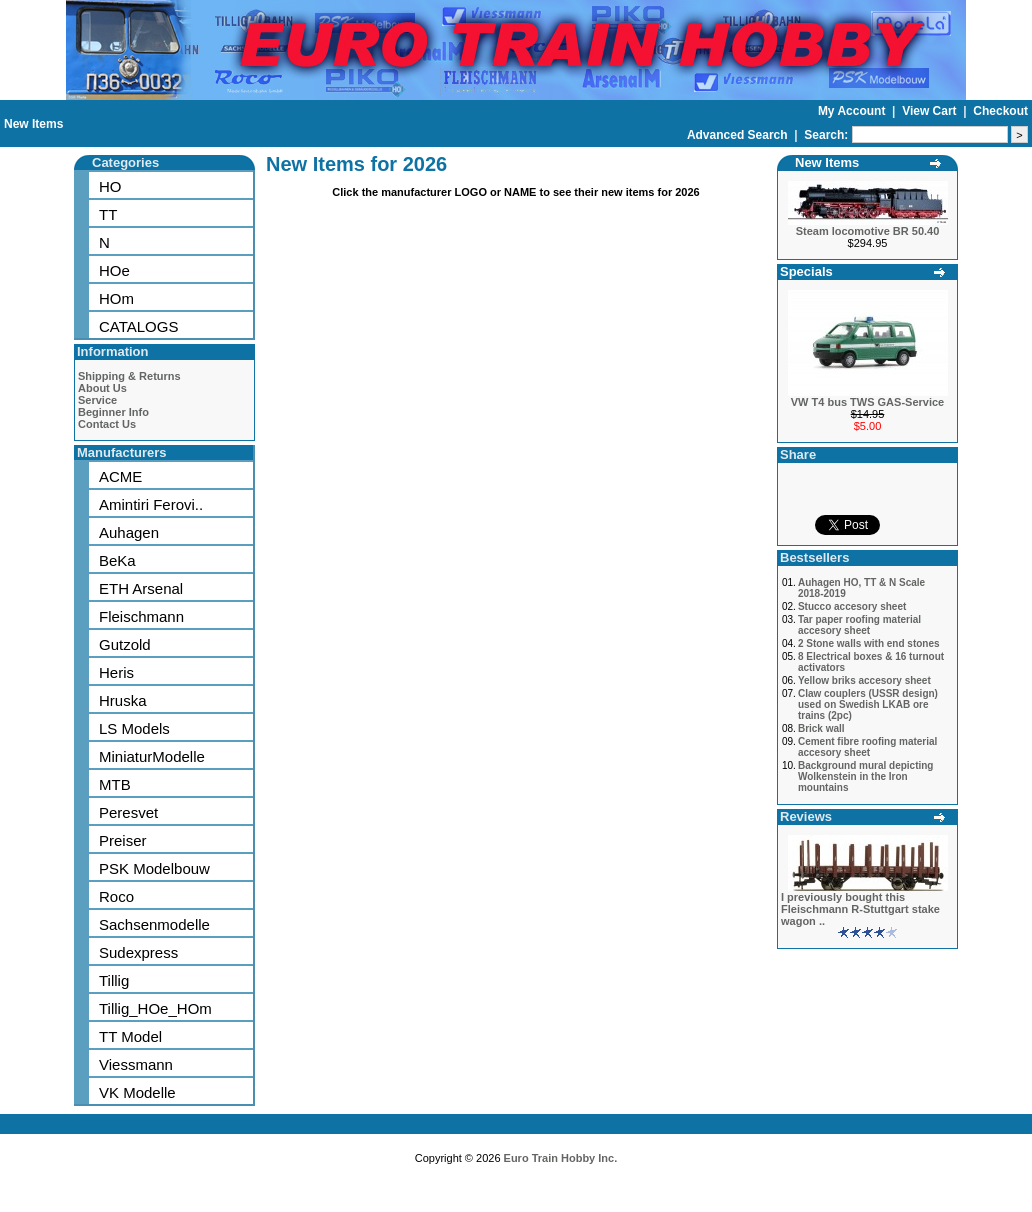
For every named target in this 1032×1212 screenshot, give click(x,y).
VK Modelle (137, 1092)
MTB (115, 784)
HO (110, 186)
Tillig (114, 980)
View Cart (931, 111)
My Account (853, 111)
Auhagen (129, 532)
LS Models (134, 728)
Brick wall (821, 728)
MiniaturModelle (152, 756)
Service (97, 400)
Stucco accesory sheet (852, 606)
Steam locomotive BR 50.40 (868, 231)
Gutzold (125, 644)
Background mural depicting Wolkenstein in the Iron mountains (866, 776)
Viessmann (136, 1064)
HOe (114, 270)
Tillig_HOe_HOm (155, 1008)
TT (108, 214)
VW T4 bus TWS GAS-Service (867, 402)
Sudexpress (138, 952)
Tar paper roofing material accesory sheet (859, 625)
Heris (116, 672)
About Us (102, 388)
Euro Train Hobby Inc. (561, 1158)
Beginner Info (113, 412)
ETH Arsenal (141, 588)
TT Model (130, 1036)
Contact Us (107, 424)
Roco (116, 896)
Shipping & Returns (129, 376)
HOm (116, 298)
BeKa (117, 560)
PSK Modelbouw (154, 868)
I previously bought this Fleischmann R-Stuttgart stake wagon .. (860, 909)
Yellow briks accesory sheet (864, 680)
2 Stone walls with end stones (869, 643)
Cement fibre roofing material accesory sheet (867, 747)
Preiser (123, 840)
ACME (120, 476)
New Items (33, 124)
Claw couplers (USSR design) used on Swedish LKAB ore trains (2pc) (868, 704)
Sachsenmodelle (154, 924)
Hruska (123, 700)
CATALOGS (138, 326)
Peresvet (128, 812)
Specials (806, 271)
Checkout (1000, 111)
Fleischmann (141, 616)
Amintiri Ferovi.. (151, 504)
